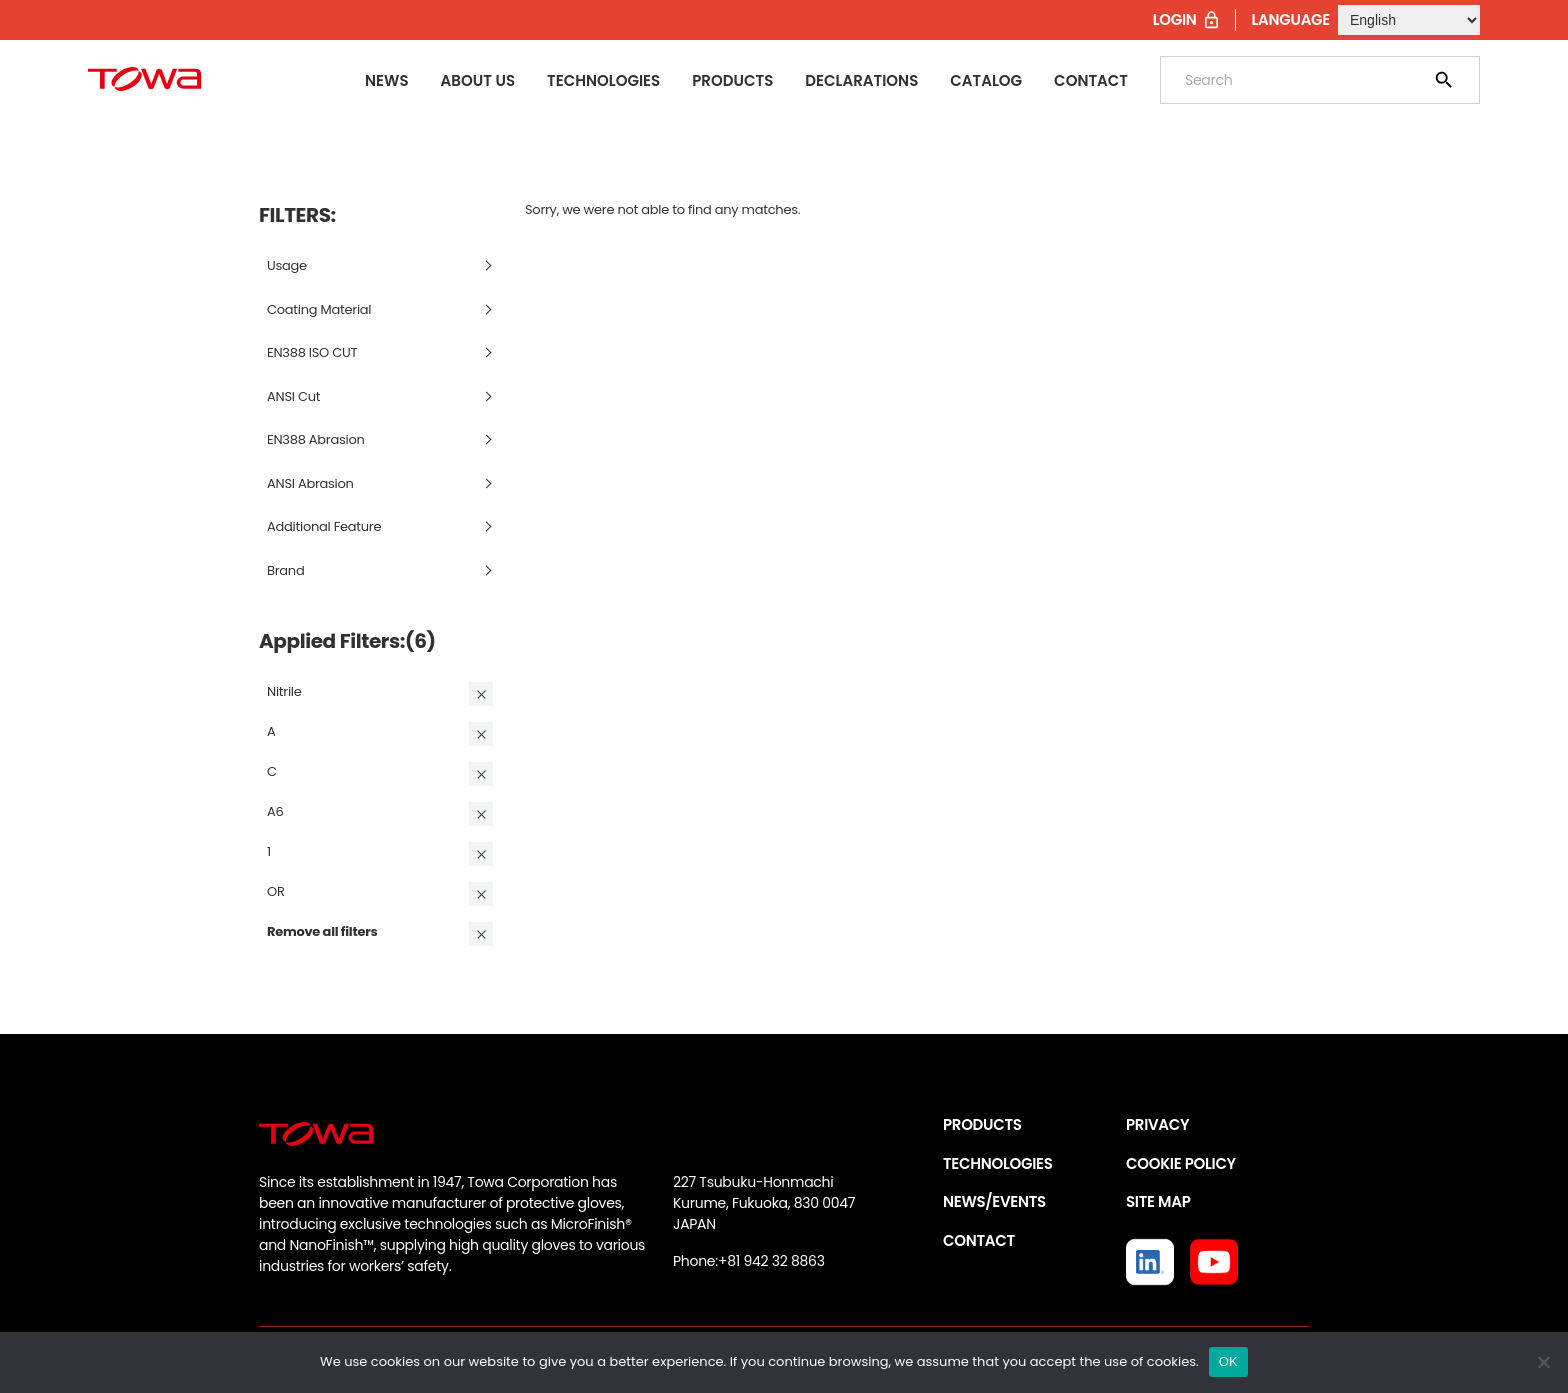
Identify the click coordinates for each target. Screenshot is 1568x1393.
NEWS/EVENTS (994, 1201)
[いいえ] (1543, 1362)
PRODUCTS (982, 1124)
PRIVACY (1157, 1124)
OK (1228, 1361)
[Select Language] (1409, 20)
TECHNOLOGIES (998, 1163)
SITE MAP (1158, 1201)
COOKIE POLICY (1181, 1163)
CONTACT (979, 1240)
